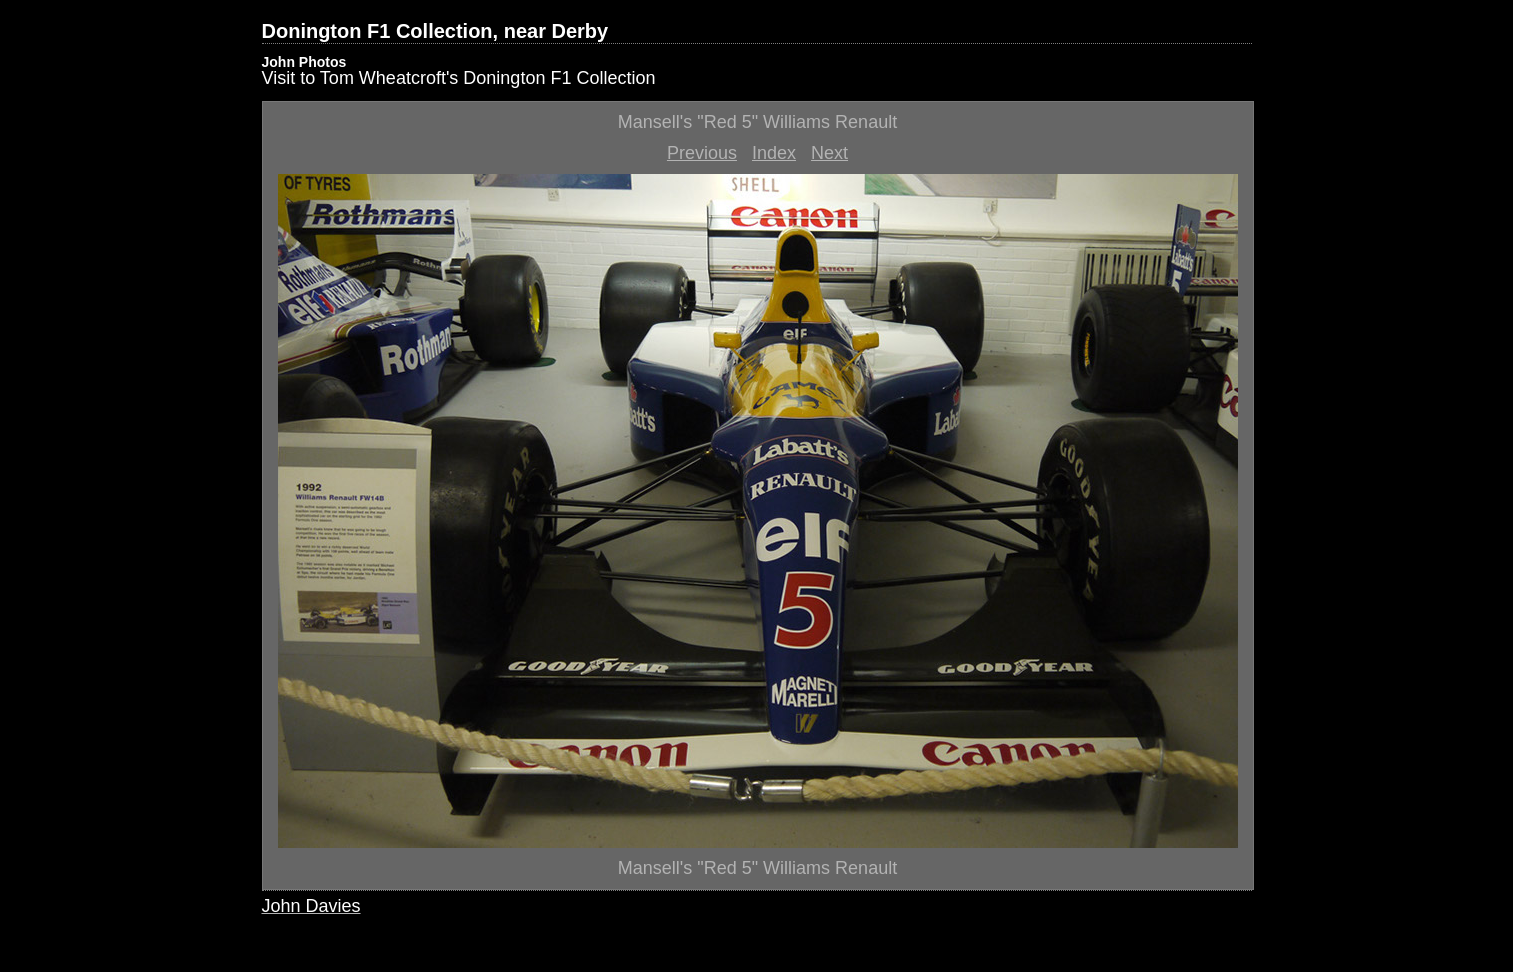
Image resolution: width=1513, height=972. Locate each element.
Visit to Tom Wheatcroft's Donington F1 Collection (459, 78)
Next (829, 153)
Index (774, 153)
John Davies (311, 906)
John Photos (304, 62)
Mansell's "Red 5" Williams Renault (757, 122)
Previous (702, 153)
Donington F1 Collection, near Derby (435, 31)
